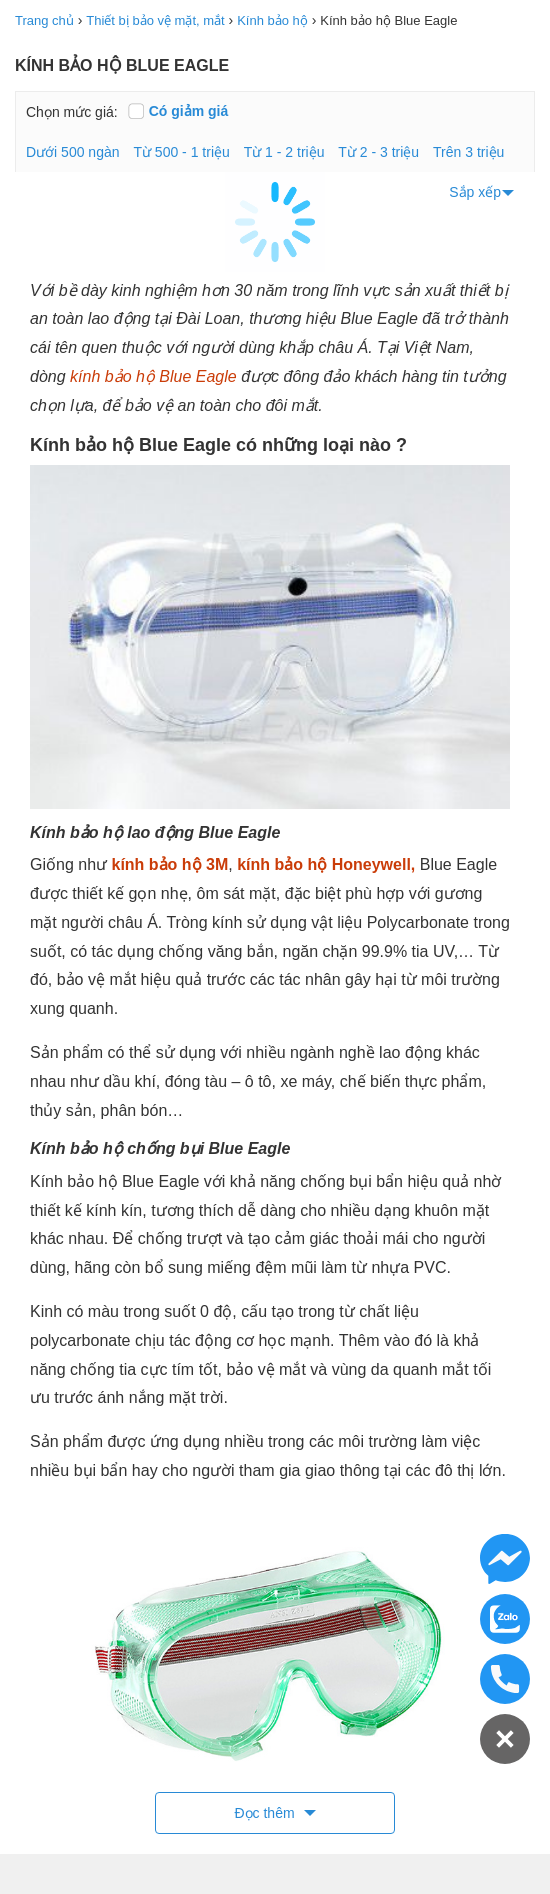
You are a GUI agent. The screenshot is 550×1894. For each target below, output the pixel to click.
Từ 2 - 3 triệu (378, 152)
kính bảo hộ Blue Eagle (153, 376)
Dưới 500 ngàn (73, 152)
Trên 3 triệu (468, 152)
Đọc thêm (266, 1813)
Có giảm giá (178, 111)
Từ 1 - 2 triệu (284, 152)
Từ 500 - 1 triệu (181, 152)
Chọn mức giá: (72, 112)
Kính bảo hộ (272, 20)
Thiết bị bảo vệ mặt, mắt (155, 20)
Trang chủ (44, 20)
